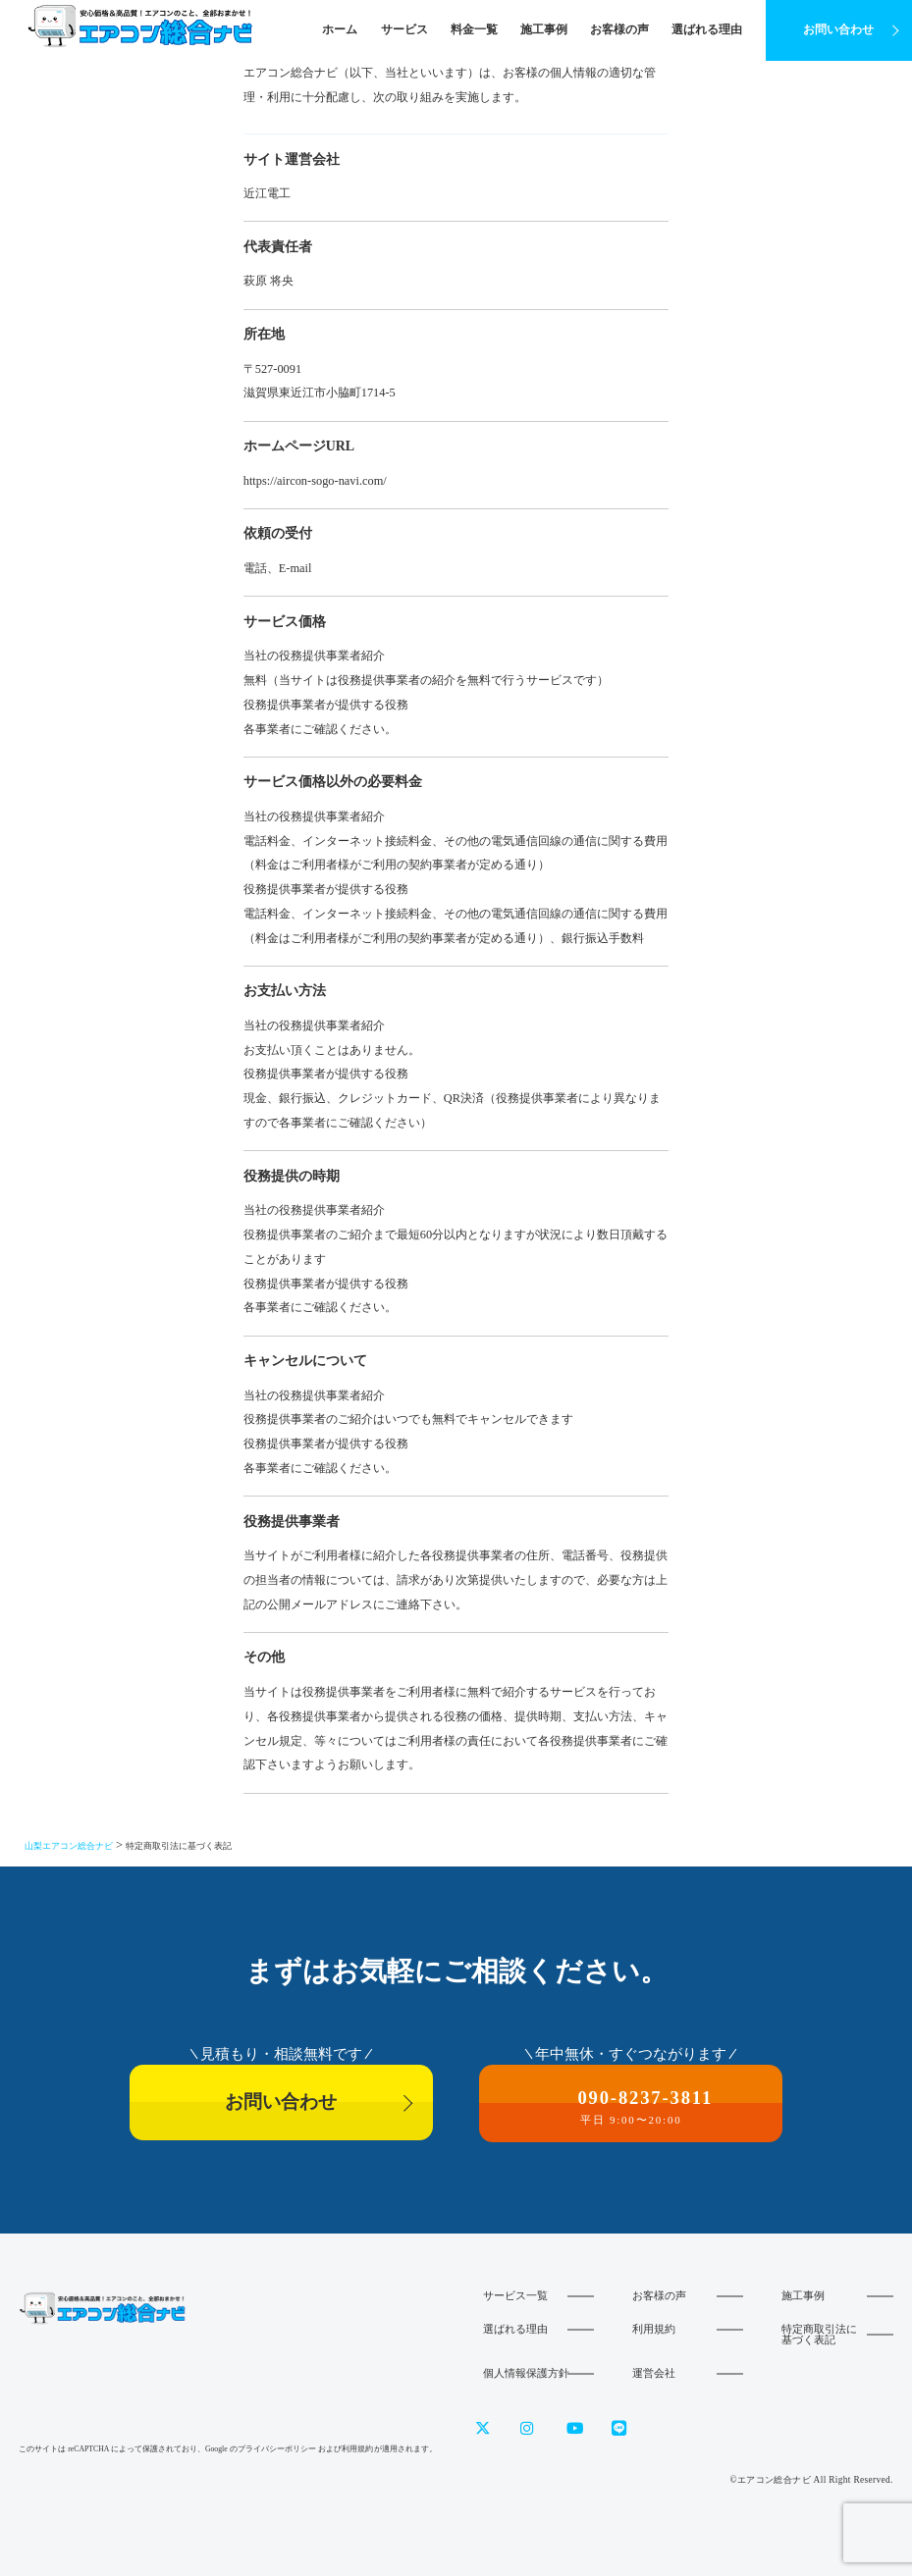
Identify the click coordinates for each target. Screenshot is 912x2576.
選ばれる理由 (706, 30)
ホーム (339, 30)
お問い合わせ (838, 30)
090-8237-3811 (631, 2106)
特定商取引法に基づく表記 (819, 2334)
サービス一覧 (515, 2295)
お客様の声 (619, 30)
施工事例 (543, 30)
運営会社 (653, 2373)
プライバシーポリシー (277, 2449)
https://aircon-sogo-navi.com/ (315, 481)
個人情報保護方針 (526, 2373)
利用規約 (653, 2329)
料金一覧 (474, 30)
